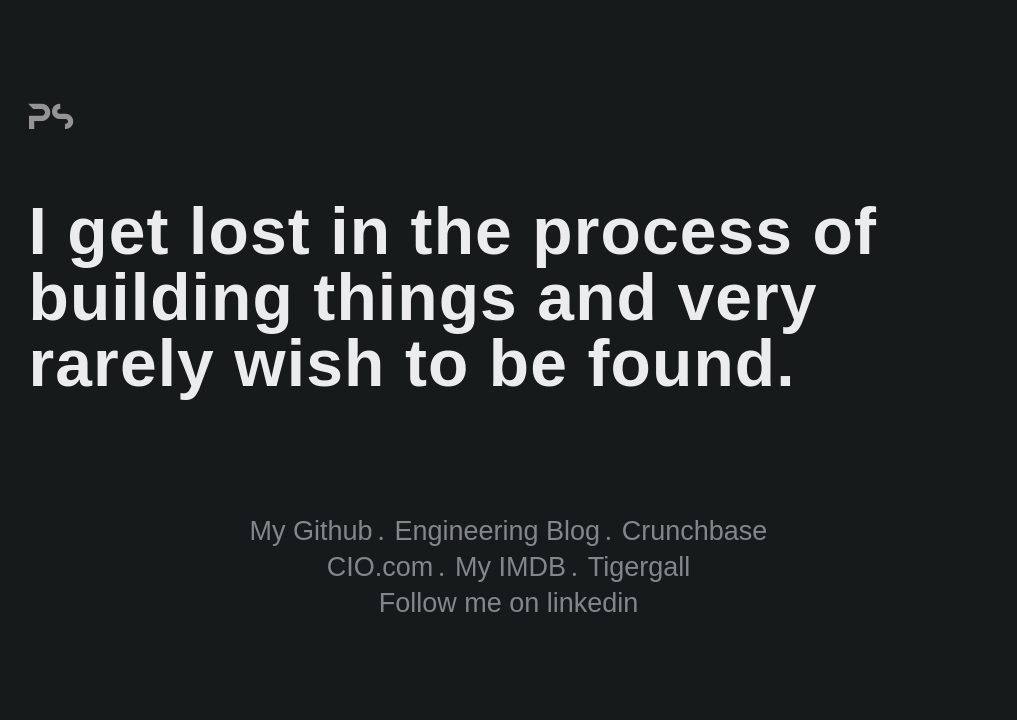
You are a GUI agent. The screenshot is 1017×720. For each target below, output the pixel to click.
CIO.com (380, 567)
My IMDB (510, 567)
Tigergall (639, 567)
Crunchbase (695, 531)
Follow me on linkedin (509, 603)
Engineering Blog (497, 531)
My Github (311, 531)
